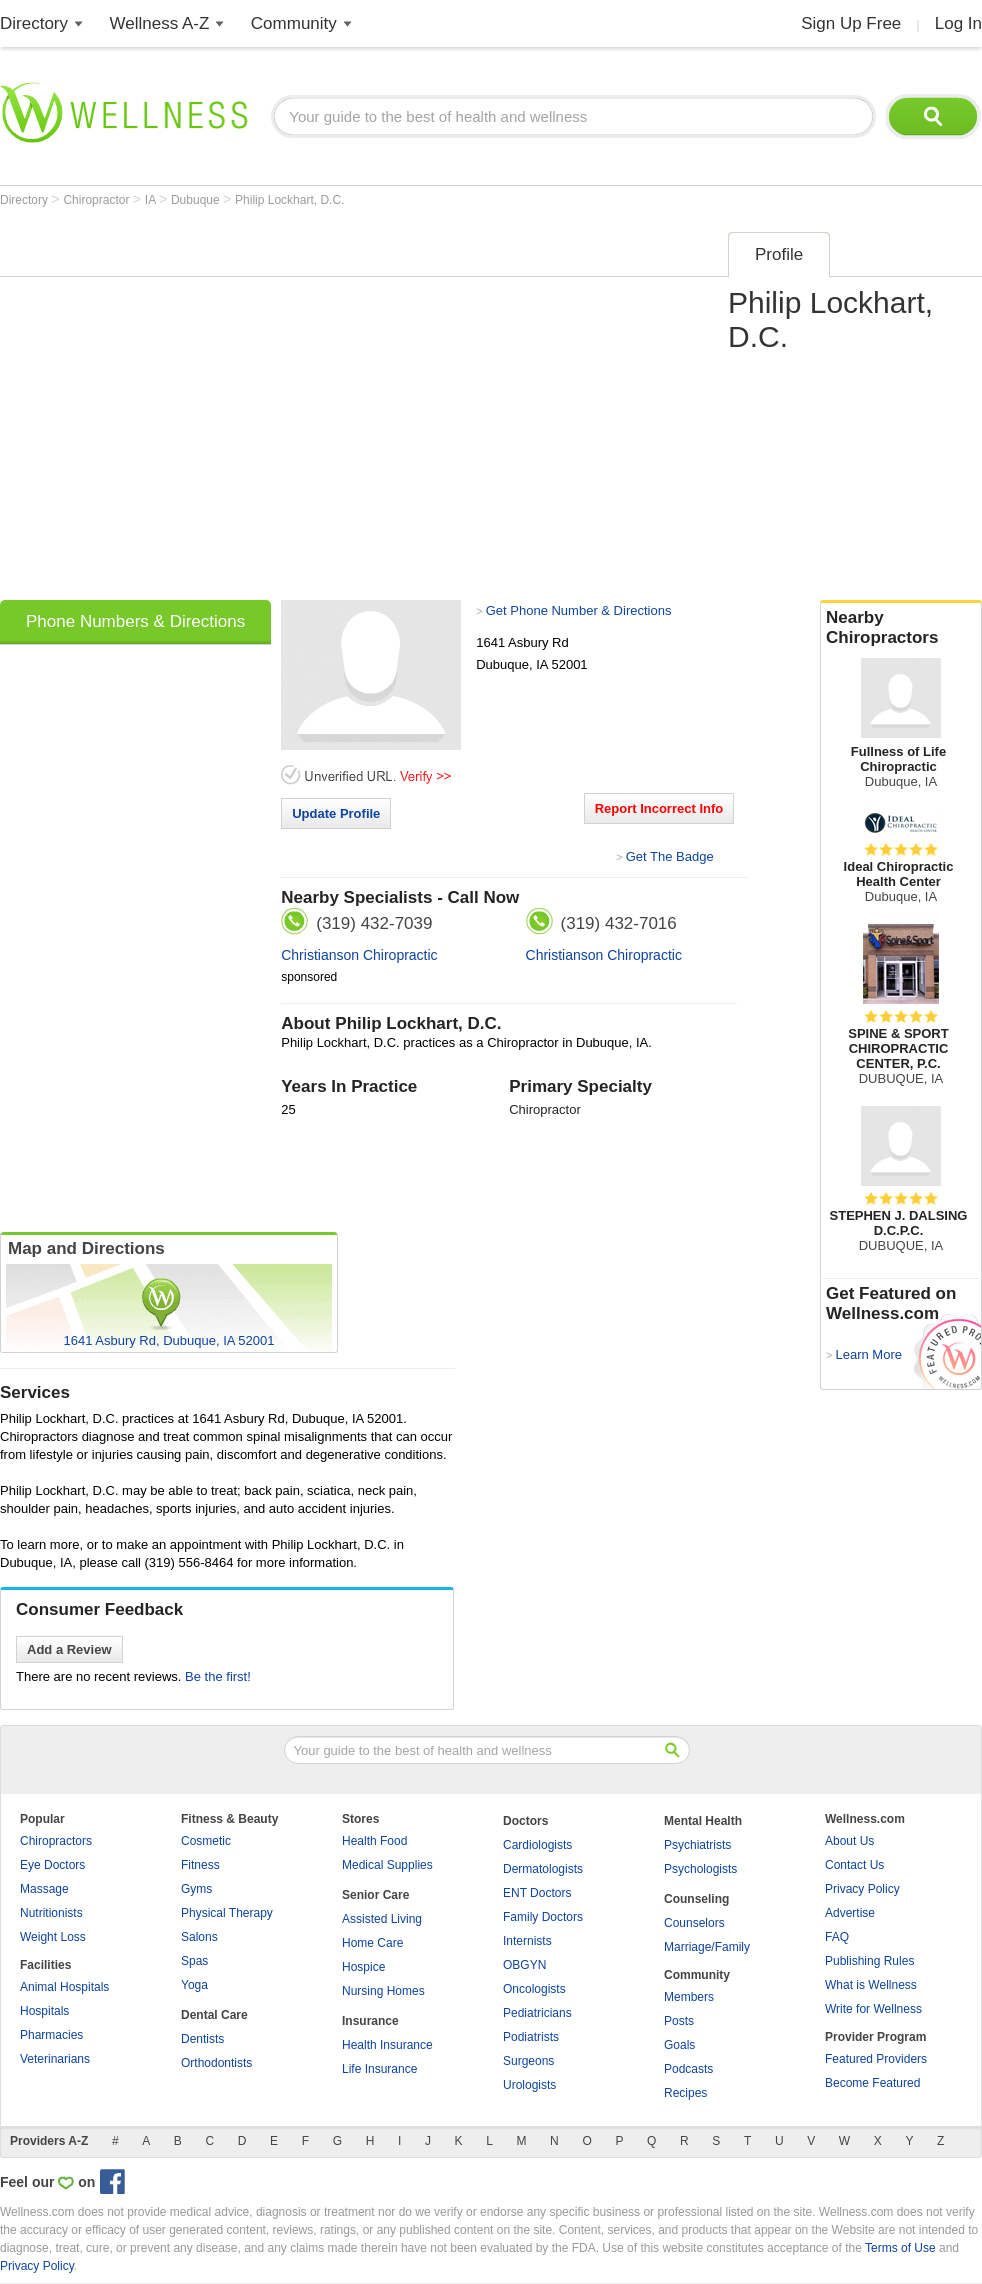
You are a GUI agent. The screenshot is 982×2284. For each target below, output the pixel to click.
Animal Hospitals (64, 1987)
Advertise (850, 1913)
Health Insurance (387, 2045)
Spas (194, 1961)
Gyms (196, 1889)
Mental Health (703, 1821)
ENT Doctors (537, 1893)
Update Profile (336, 813)
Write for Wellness (873, 2009)
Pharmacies (51, 2035)
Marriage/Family (707, 1947)
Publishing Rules (869, 1961)
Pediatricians (537, 2013)
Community (294, 23)
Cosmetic (206, 1841)
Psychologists (700, 1869)
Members (689, 1997)
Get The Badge (670, 856)
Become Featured (872, 2083)
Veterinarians (55, 2059)
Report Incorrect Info (659, 808)
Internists (527, 1941)
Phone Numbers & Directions (135, 621)
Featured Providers (876, 2059)
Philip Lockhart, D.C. (289, 200)
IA (152, 200)
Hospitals (44, 2011)
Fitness (200, 1865)
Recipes (685, 2093)
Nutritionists (51, 1913)
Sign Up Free (851, 23)
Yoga (194, 1985)
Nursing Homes (383, 1991)
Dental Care (214, 2015)
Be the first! (218, 1676)
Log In (958, 23)
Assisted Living (382, 1919)
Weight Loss (53, 1937)
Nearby (901, 628)
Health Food (374, 1841)
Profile (779, 254)
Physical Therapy (227, 1913)
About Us (849, 1841)
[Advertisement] (187, 409)
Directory (34, 23)
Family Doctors (543, 1917)
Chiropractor (97, 200)
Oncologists (534, 1989)
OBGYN (524, 1965)
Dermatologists (543, 1869)
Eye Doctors (52, 1865)
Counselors (694, 1923)
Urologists (529, 2085)
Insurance (370, 2021)
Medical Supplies (387, 1865)
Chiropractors (56, 1841)
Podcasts (688, 2069)
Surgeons (528, 2061)
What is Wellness (871, 1985)
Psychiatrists (697, 1845)
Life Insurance (379, 2069)
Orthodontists (216, 2063)
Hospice (363, 1967)
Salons (199, 1937)
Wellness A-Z (160, 23)
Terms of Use (900, 2248)
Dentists (202, 2039)
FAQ (837, 1937)
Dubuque (197, 200)
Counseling (696, 1899)
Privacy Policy (862, 1889)
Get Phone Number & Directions (579, 610)
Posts (679, 2021)
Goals (679, 2045)
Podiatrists (531, 2037)
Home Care (372, 1943)
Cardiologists (537, 1845)
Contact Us (854, 1865)
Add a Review (69, 1649)
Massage (44, 1889)
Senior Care (375, 1895)
